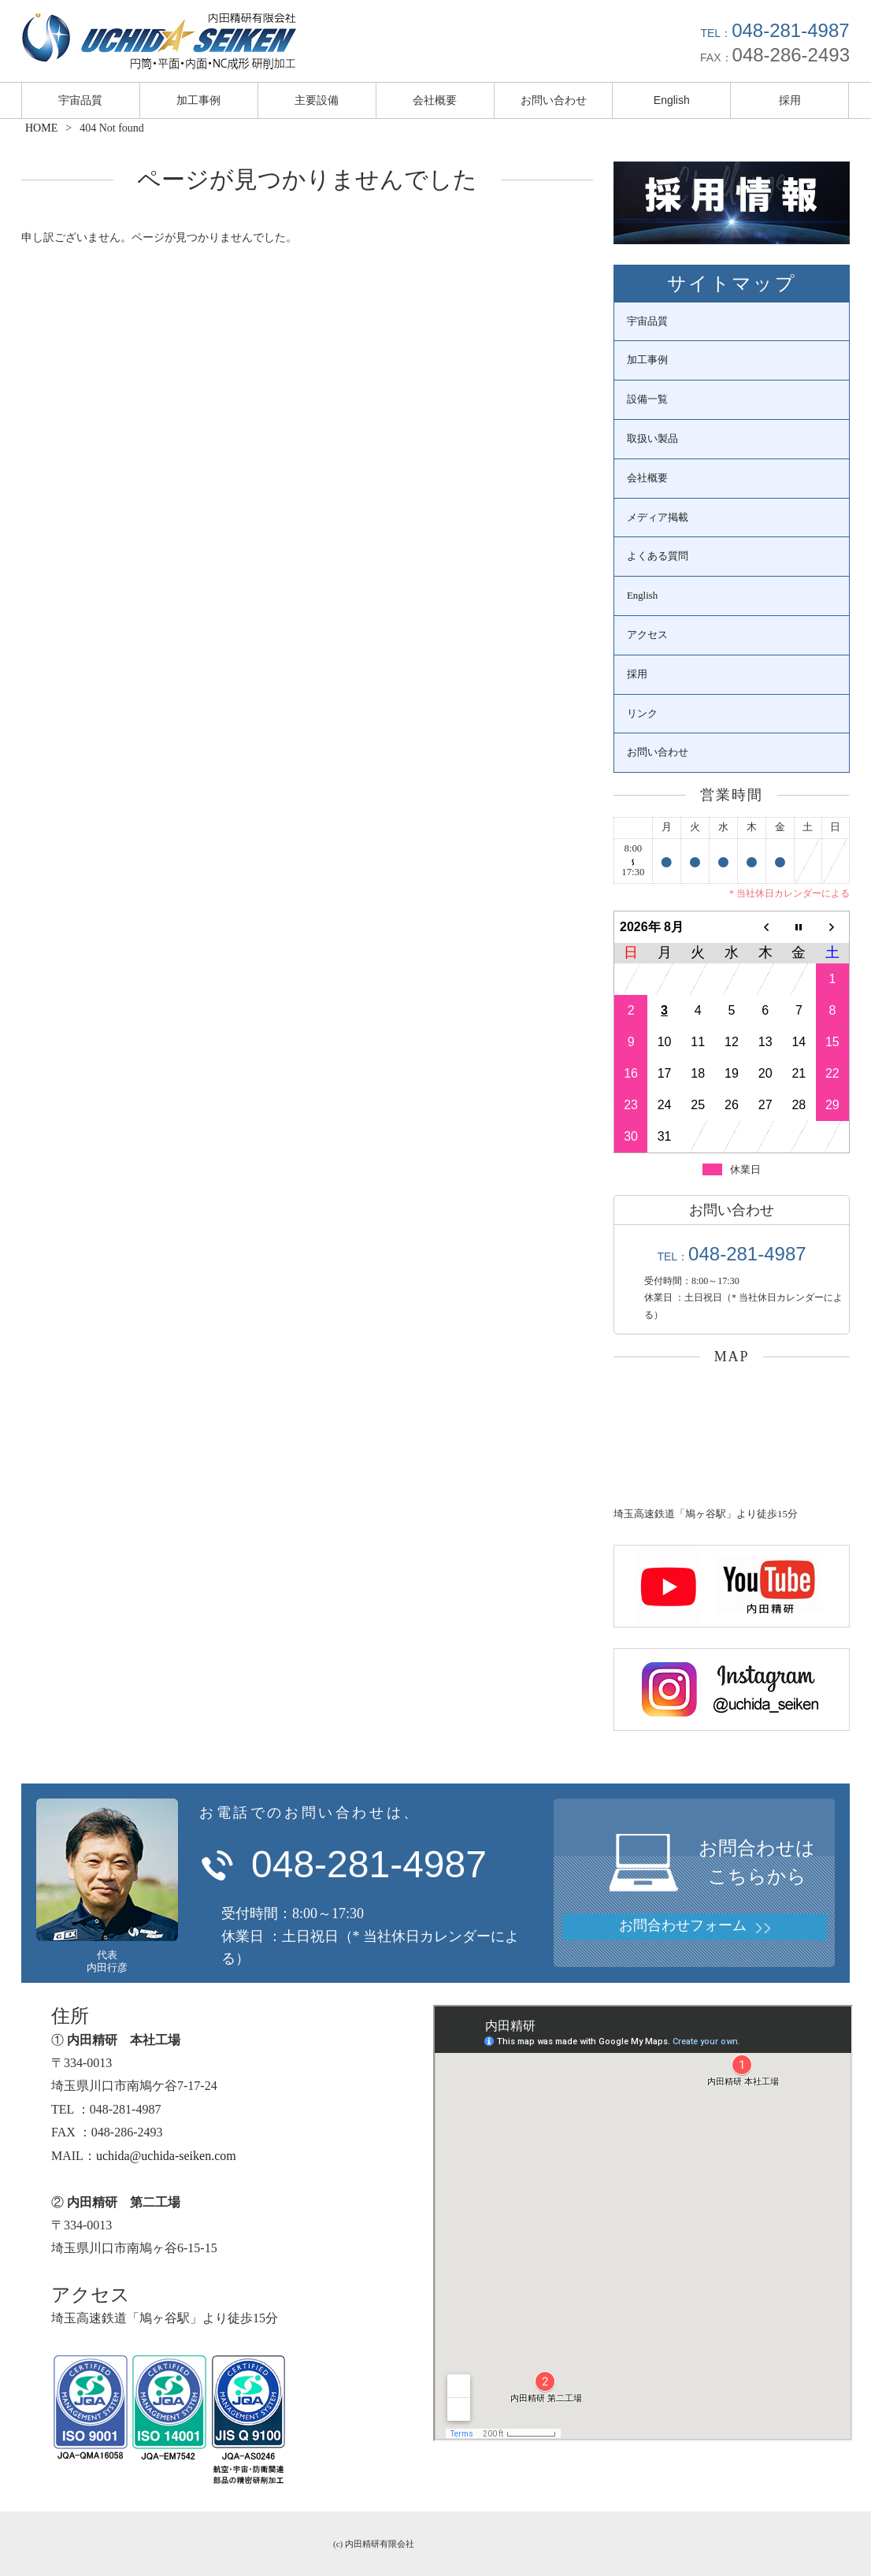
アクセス (647, 634)
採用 (790, 100)
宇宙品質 (80, 100)
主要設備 (317, 100)
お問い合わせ (554, 100)
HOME (41, 128)
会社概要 (435, 100)
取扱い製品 (652, 438)
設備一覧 (647, 399)
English (672, 100)
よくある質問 (657, 556)
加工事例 (198, 100)
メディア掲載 (657, 517)
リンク (642, 713)
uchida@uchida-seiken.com (166, 2155)
